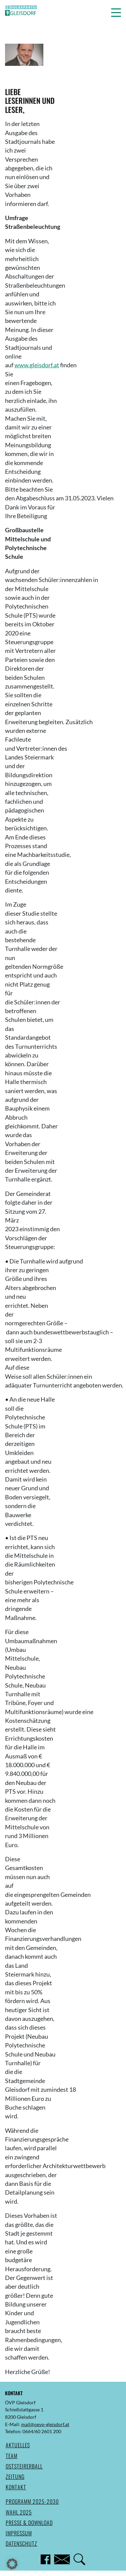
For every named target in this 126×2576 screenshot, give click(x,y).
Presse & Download (29, 2523)
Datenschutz (21, 2543)
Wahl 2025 (19, 2512)
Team (11, 2456)
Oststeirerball (24, 2466)
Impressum (19, 2533)
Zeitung (15, 2477)
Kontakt (16, 2487)
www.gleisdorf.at (36, 365)
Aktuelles (18, 2445)
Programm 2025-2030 (32, 2501)
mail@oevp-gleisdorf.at (45, 2424)
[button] (116, 12)
